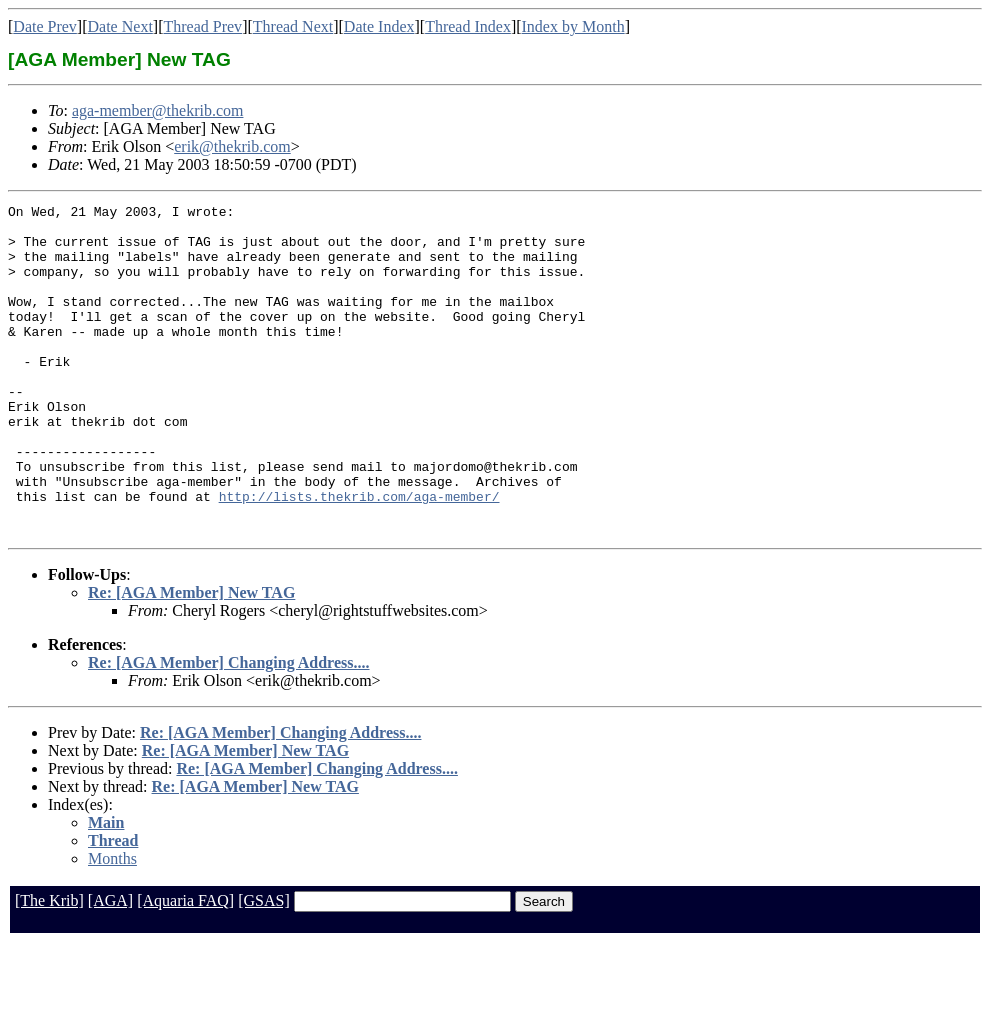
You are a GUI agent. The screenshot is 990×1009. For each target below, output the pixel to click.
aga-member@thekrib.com (158, 110)
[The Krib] (49, 966)
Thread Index (468, 26)
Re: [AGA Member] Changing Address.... (228, 728)
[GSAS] (264, 966)
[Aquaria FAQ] (185, 966)
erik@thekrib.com (232, 146)
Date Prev (45, 26)
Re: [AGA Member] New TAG (191, 658)
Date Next (120, 26)
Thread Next (293, 26)
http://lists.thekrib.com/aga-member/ (359, 556)
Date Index (379, 26)
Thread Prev (202, 26)
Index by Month (573, 26)
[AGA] (110, 966)
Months (112, 924)
